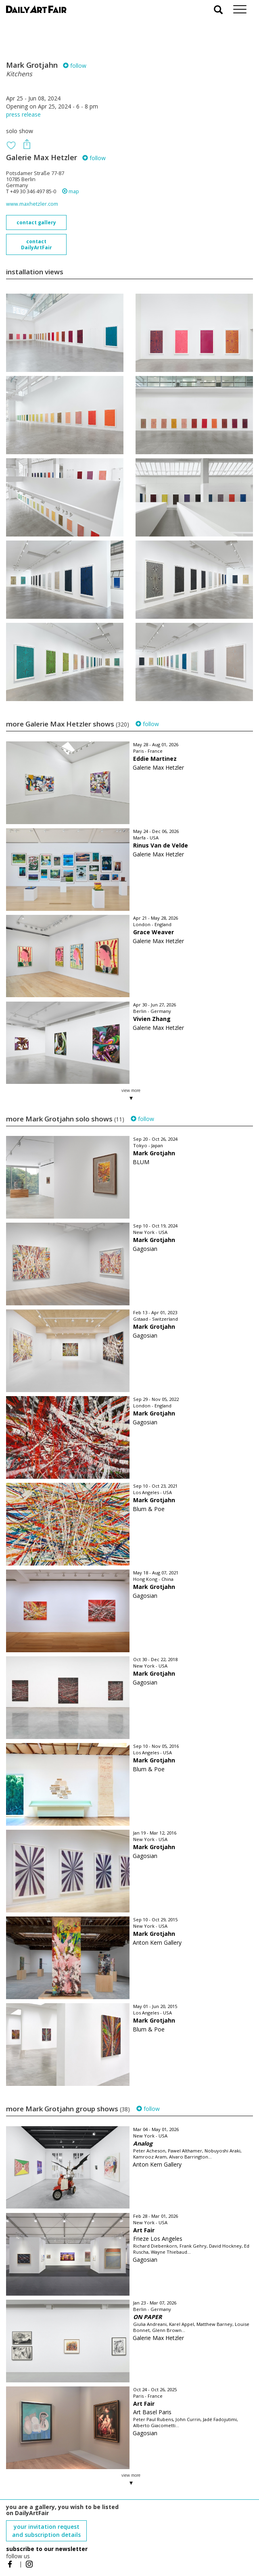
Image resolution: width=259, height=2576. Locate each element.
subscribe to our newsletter (47, 2549)
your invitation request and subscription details (46, 2530)
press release (23, 114)
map (70, 191)
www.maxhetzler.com (32, 203)
